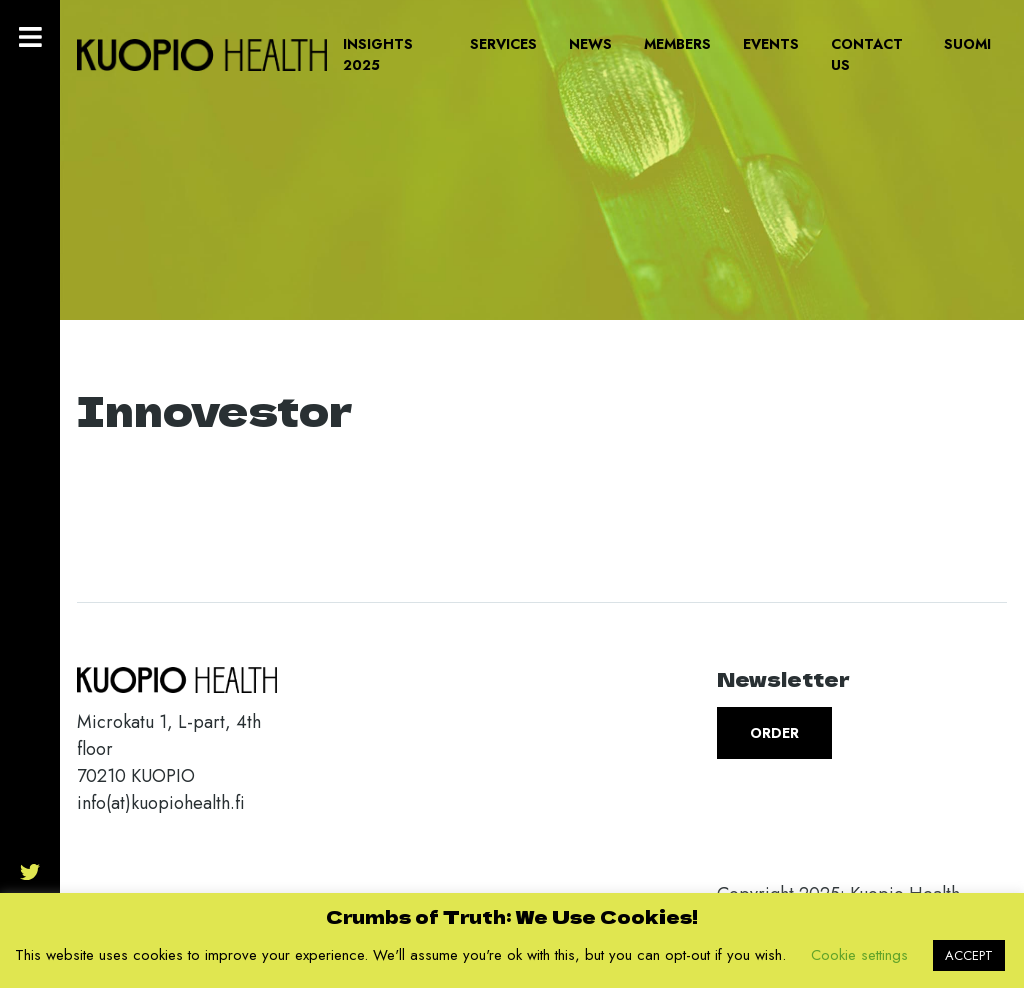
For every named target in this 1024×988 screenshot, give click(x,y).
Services (503, 44)
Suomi (967, 44)
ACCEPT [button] (969, 955)
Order (774, 733)
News (590, 44)
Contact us (867, 54)
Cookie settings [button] (859, 955)
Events (771, 44)
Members (677, 44)
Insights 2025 (378, 54)
